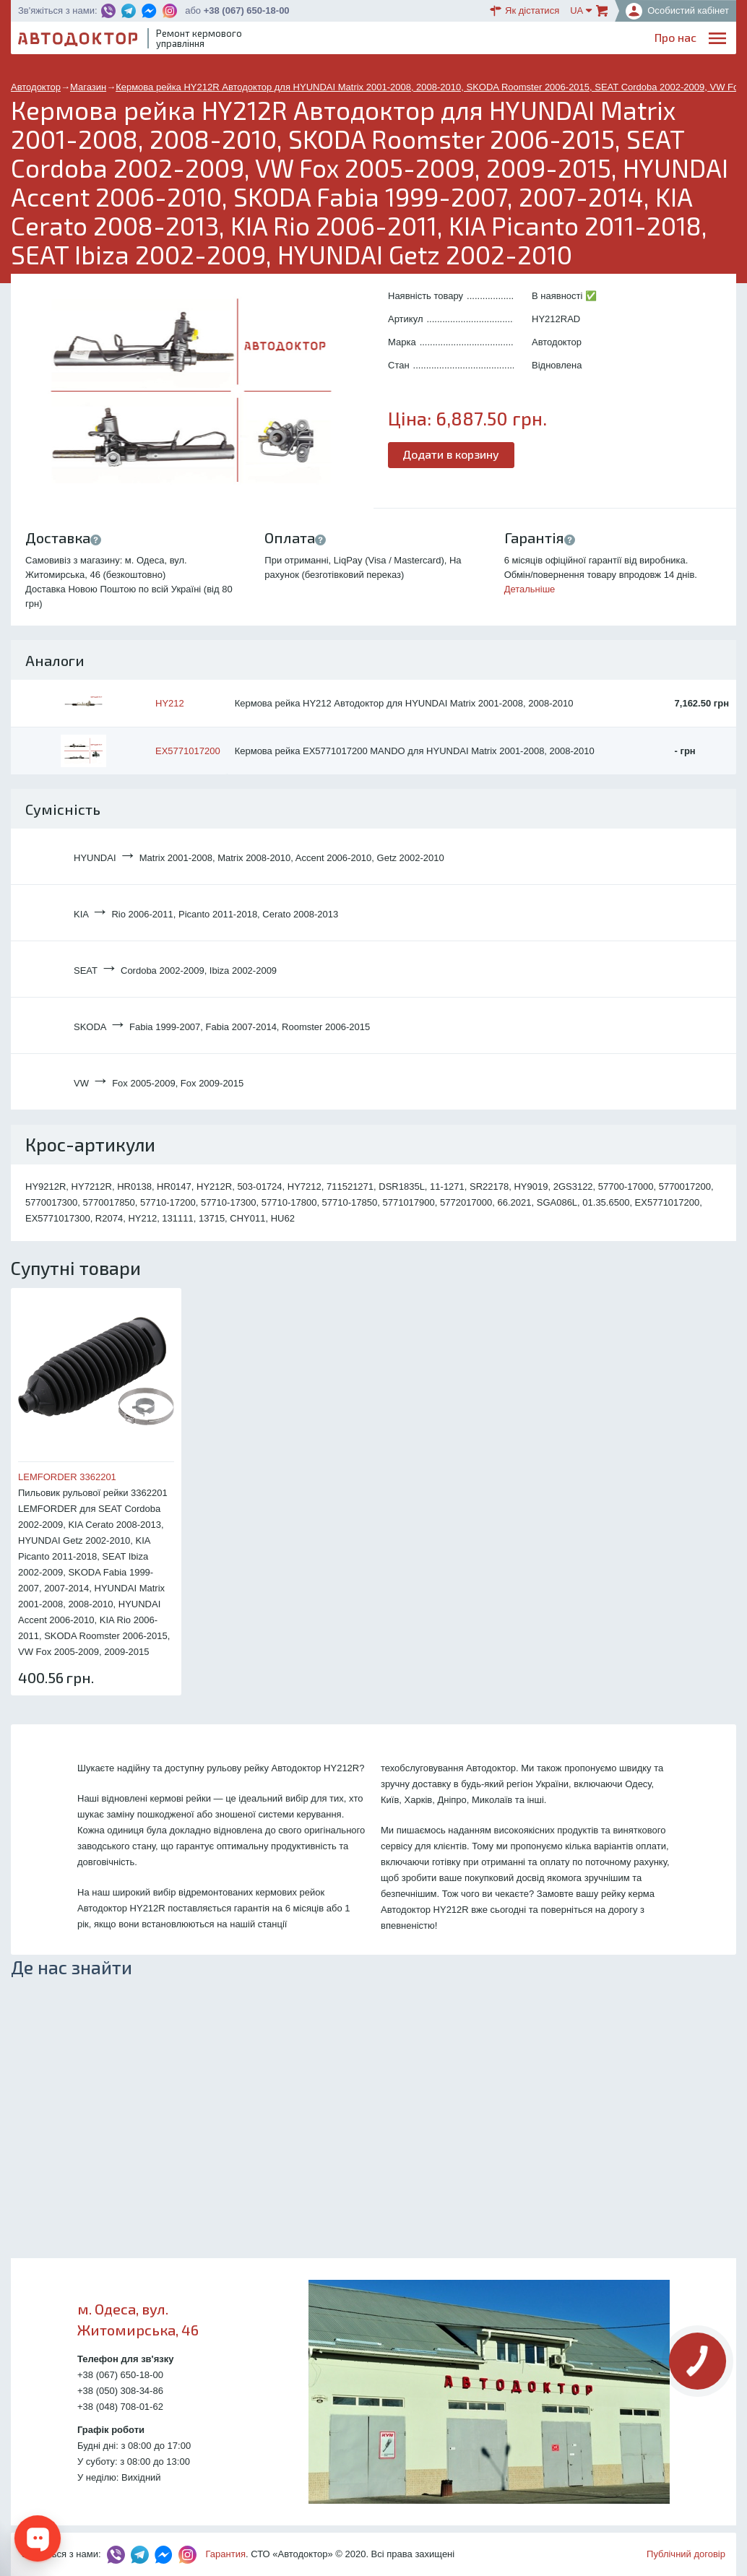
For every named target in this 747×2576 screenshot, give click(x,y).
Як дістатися (524, 11)
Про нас (330, 40)
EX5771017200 (187, 750)
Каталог (474, 40)
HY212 (169, 703)
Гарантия (226, 2554)
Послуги (384, 40)
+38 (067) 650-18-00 (247, 10)
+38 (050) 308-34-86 (120, 2390)
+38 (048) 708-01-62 (120, 2406)
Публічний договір (686, 2554)
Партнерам (599, 40)
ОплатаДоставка (532, 41)
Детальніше (530, 589)
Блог (429, 40)
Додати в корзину (451, 454)
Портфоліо (668, 40)
